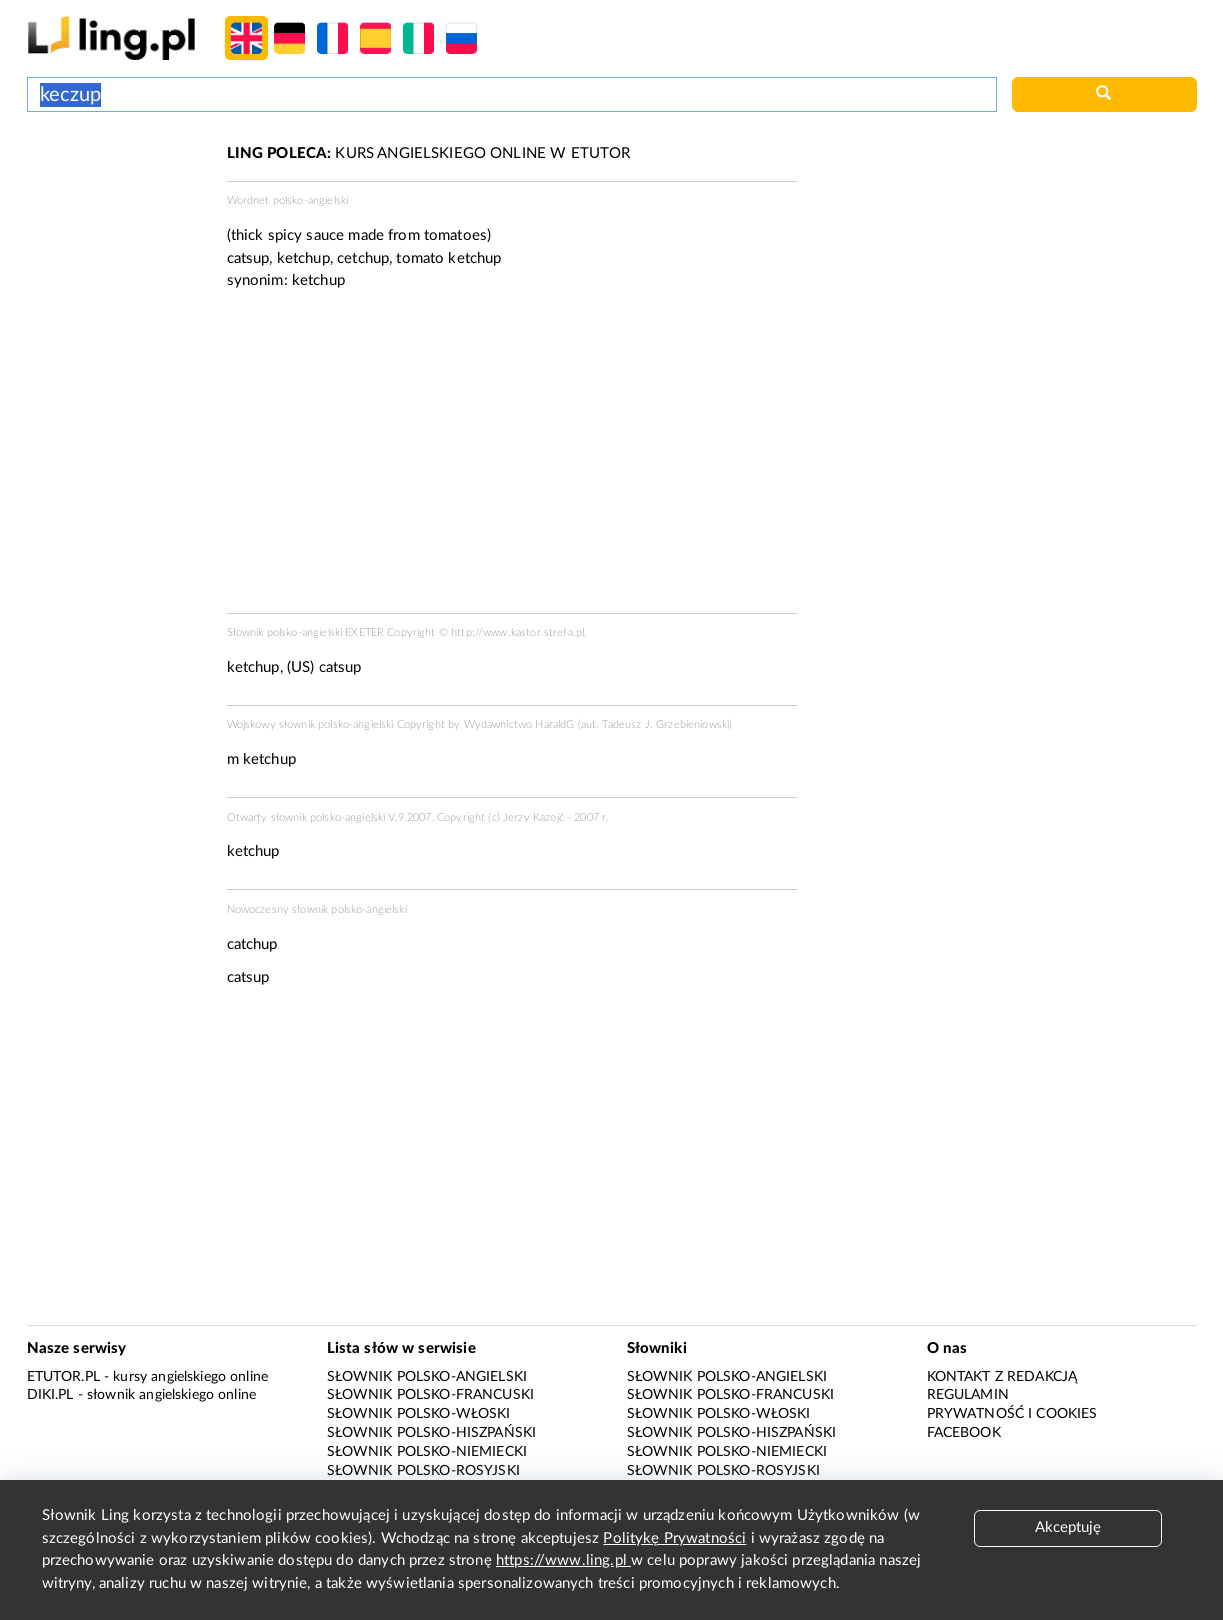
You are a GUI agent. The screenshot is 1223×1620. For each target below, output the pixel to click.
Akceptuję (1068, 1527)
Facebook (964, 1433)
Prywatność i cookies (1012, 1414)
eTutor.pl (63, 1377)
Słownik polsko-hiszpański (432, 1433)
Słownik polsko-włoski (419, 1414)
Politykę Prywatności (674, 1538)
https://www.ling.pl (563, 1560)
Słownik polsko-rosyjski (423, 1471)
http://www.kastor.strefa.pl (517, 632)
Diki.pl (50, 1395)
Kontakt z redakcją (1002, 1377)
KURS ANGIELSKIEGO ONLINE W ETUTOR (429, 153)
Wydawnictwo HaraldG (519, 724)
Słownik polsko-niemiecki (427, 1452)
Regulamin (968, 1395)
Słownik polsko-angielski (427, 1377)
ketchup (318, 280)
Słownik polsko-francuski (431, 1395)
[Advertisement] (117, 218)
